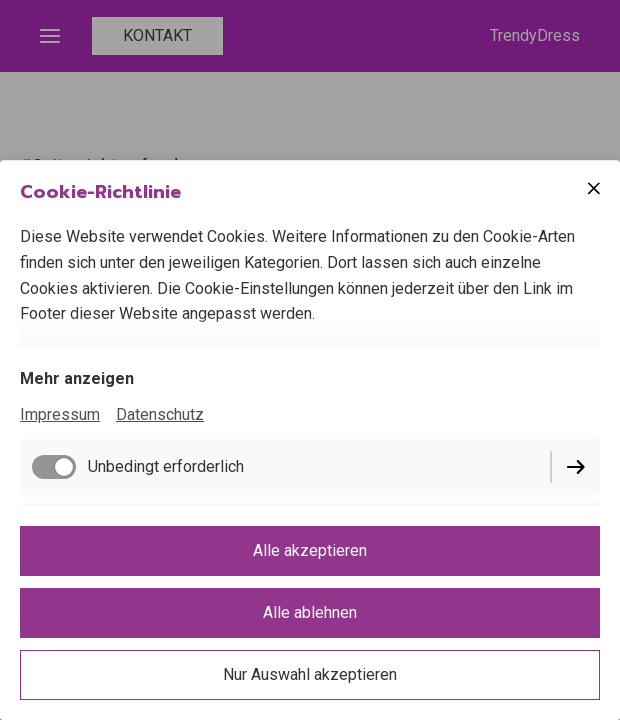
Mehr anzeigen (77, 378)
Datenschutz (160, 414)
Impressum (60, 414)
